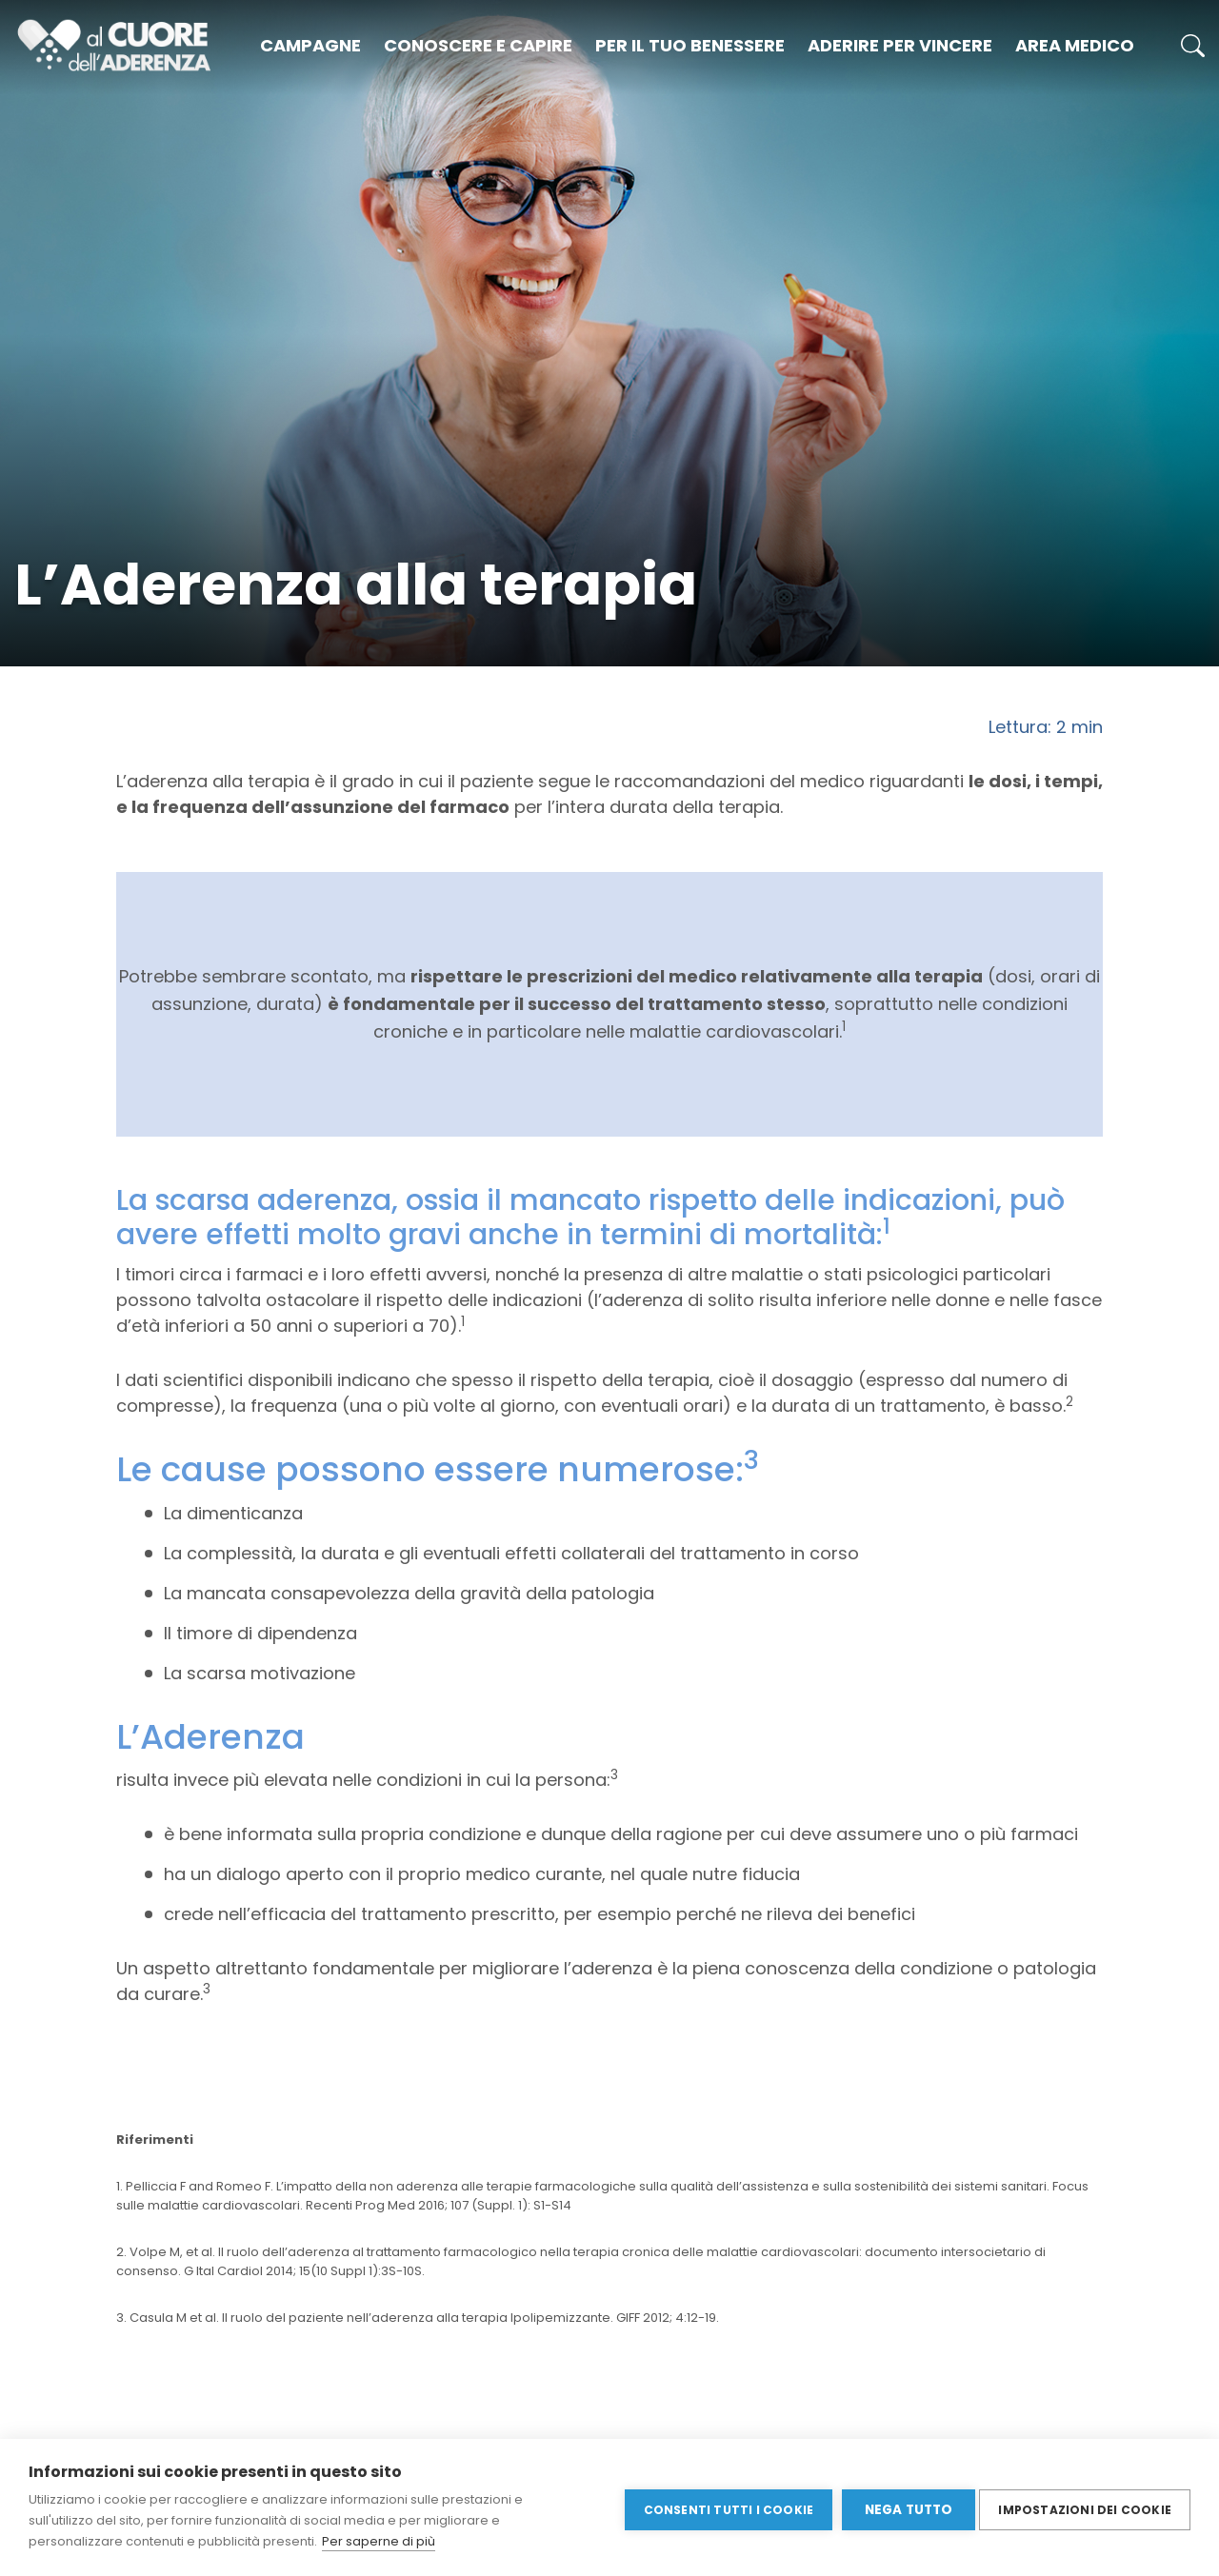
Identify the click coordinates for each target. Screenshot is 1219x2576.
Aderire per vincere (900, 45)
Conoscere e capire (478, 45)
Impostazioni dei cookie (1084, 2507)
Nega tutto (903, 2508)
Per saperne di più (378, 2541)
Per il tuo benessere (690, 45)
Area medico (1074, 45)
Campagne (310, 45)
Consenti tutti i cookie (723, 2507)
